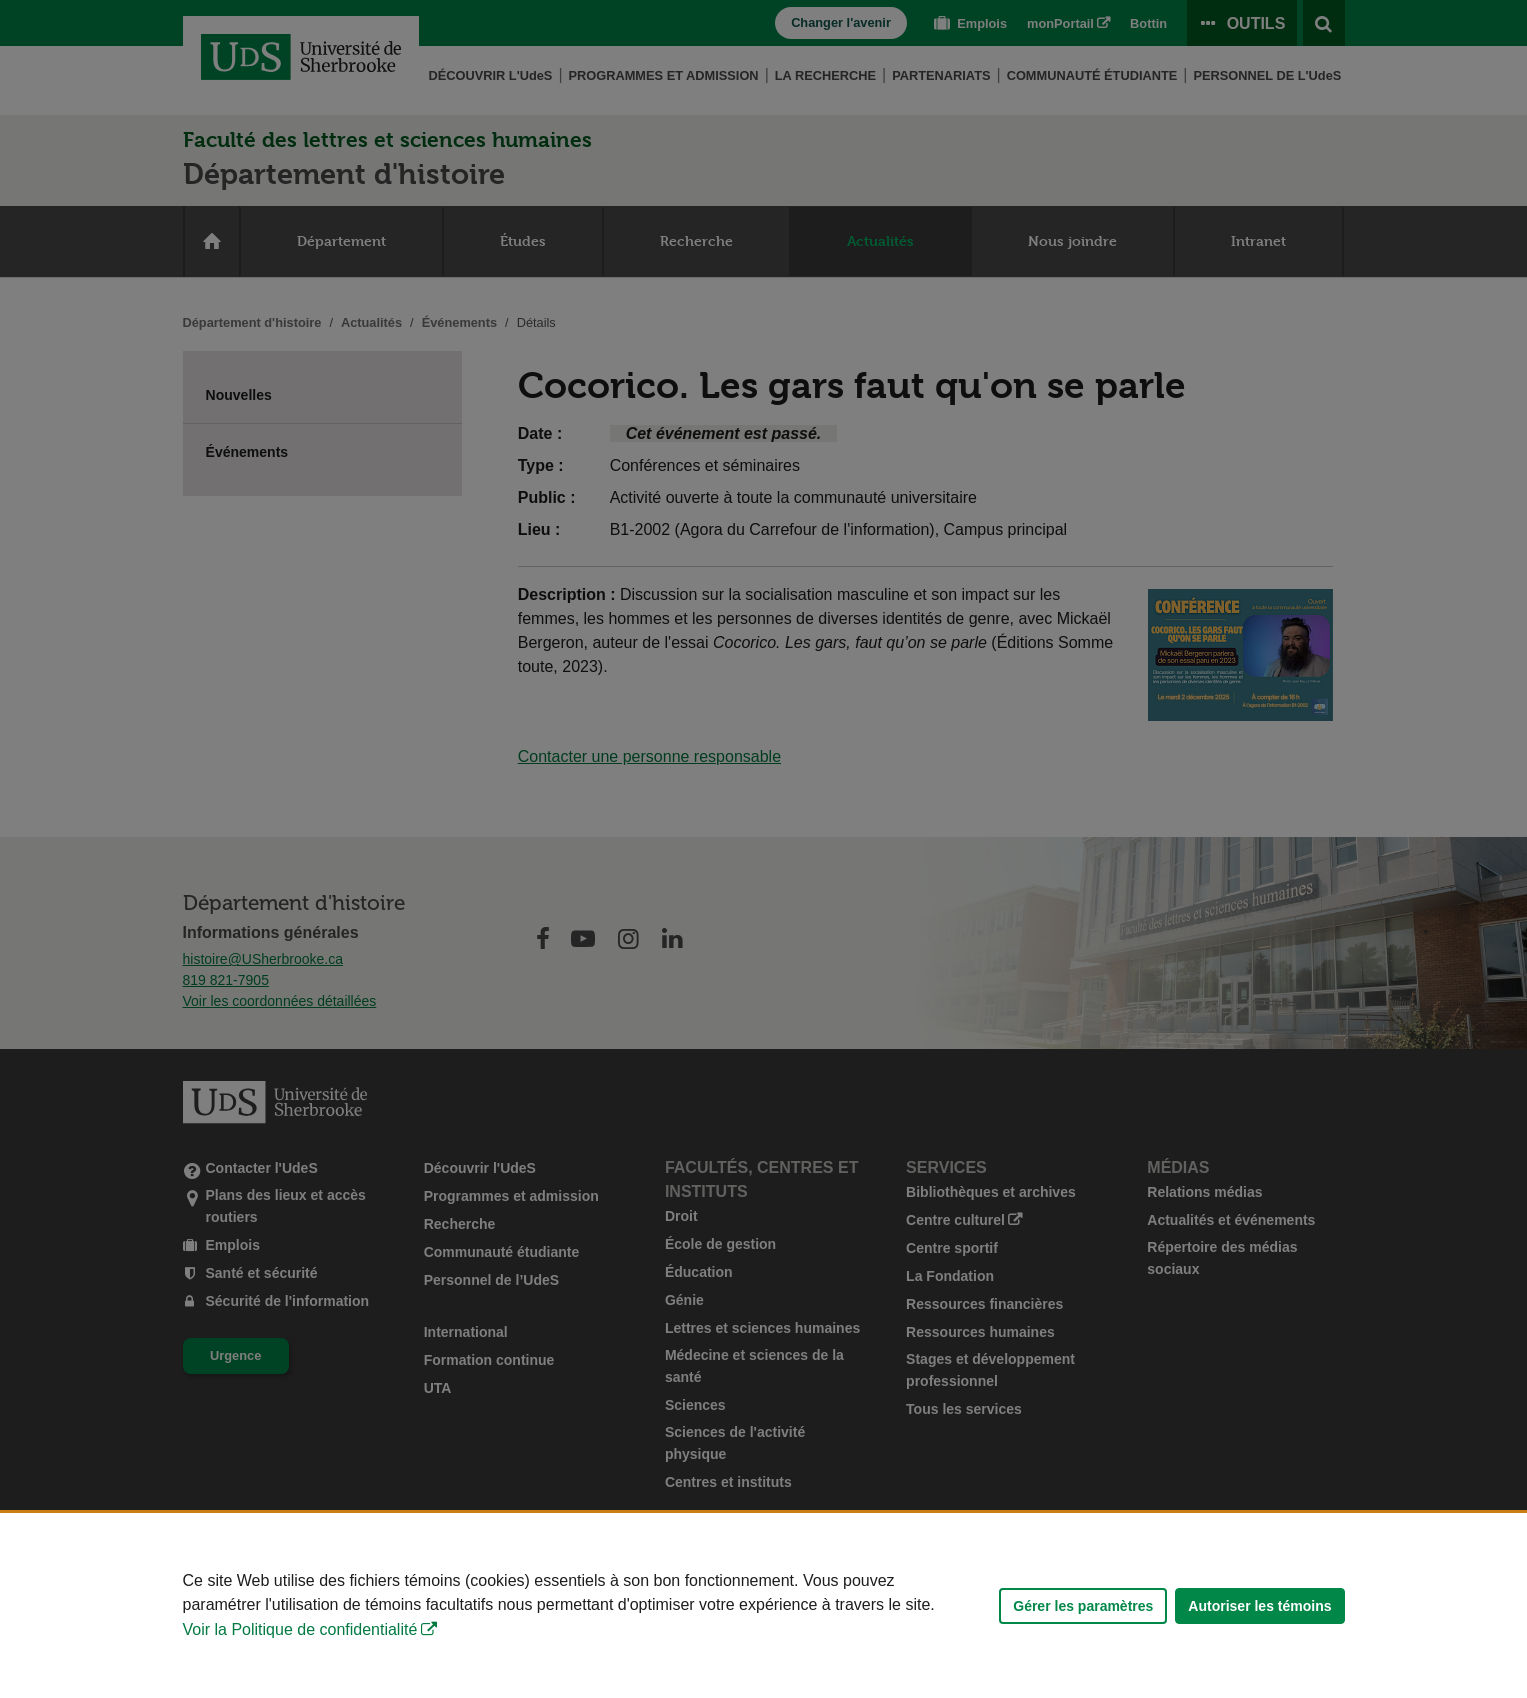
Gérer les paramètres (1083, 1606)
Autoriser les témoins (1259, 1606)
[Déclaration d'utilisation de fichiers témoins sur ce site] (763, 1605)
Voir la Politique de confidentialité (300, 1629)
